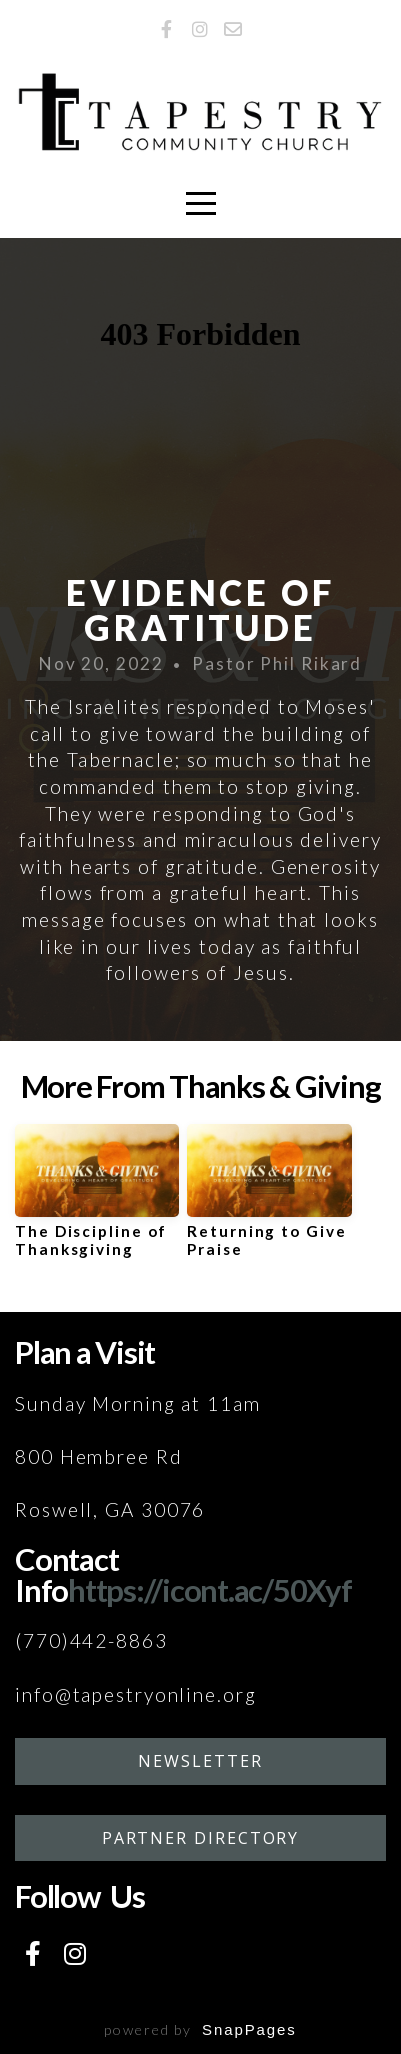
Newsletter (200, 1761)
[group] (97, 1198)
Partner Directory (201, 1838)
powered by (200, 2029)
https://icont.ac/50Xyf (210, 1590)
